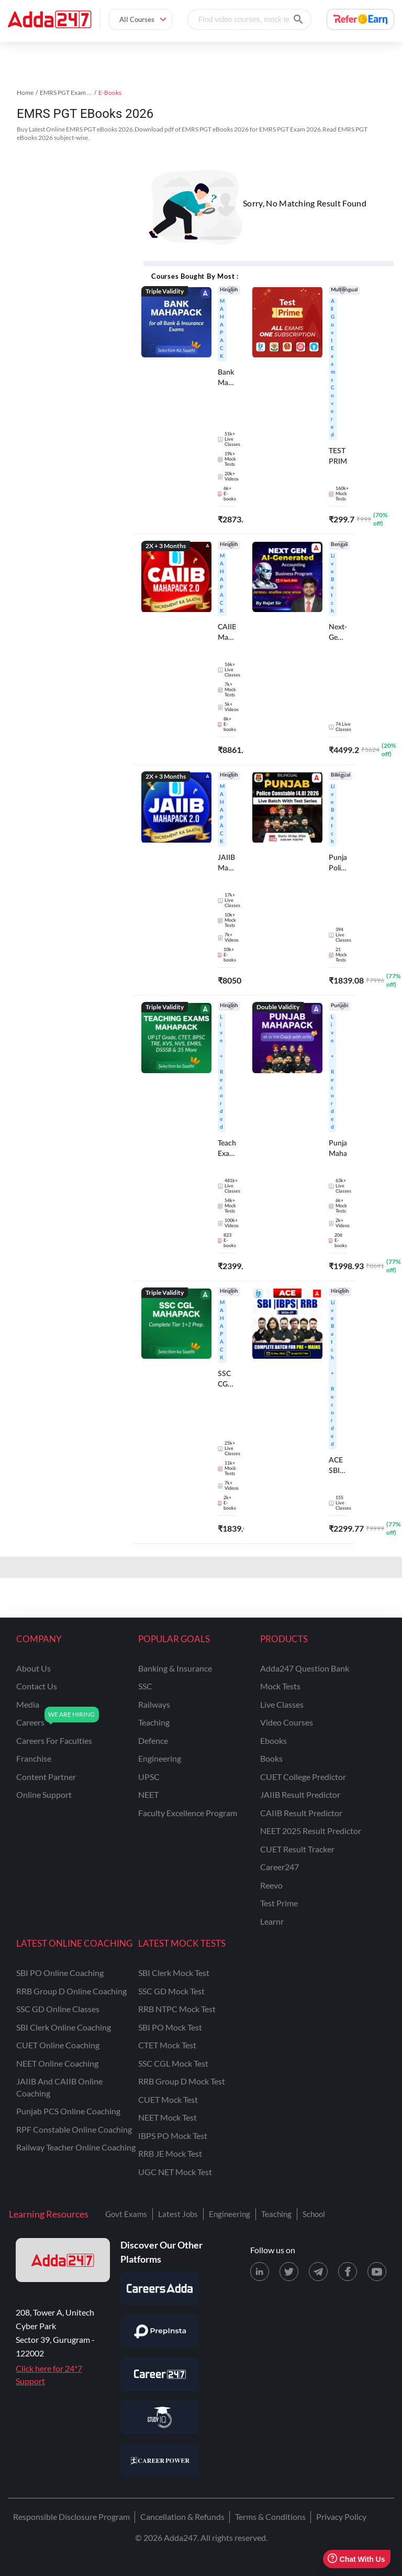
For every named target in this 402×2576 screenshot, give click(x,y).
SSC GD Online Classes (57, 2009)
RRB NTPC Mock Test (177, 2009)
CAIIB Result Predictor (301, 1813)
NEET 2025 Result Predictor (310, 1831)
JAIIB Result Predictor (300, 1794)
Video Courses (286, 1722)
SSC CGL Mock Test (173, 2063)
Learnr (272, 1921)
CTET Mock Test (167, 2045)
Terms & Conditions (270, 2517)
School (314, 2214)
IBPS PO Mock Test (172, 2136)
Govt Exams (126, 2214)
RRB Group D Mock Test (181, 2081)
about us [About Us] (33, 1668)
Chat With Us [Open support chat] (356, 2559)
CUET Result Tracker (297, 1849)
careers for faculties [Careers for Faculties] (54, 1740)
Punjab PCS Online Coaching (68, 2111)
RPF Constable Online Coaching (74, 2129)
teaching (154, 1722)
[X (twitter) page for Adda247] (289, 2271)
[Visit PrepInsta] (159, 2331)
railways (154, 1704)
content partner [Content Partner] (46, 1777)
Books (271, 1758)
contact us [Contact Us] (36, 1686)
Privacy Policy (341, 2517)
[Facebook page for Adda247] (347, 2271)
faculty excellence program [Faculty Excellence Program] (187, 1813)
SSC (145, 1686)
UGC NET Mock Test (175, 2172)
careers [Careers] (30, 1722)
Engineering (229, 2214)
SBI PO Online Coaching (60, 1973)
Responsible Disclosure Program (71, 2517)
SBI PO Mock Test (170, 2027)
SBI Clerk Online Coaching (63, 2027)
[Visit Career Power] (159, 2460)
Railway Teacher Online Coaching (76, 2147)
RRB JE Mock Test (170, 2153)
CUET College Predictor (303, 1777)
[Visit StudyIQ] (159, 2417)
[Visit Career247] (159, 2374)
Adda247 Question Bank (304, 1668)
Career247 (279, 1867)
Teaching (276, 2214)
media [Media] (27, 1704)
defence (153, 1740)
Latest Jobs (178, 2214)
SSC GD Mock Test (171, 1991)
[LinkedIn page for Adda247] (259, 2271)
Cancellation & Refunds (182, 2517)
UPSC (149, 1777)
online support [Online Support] (44, 1794)
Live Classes (282, 1704)
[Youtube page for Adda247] (376, 2271)
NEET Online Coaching (57, 2063)
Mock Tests (280, 1686)
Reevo (271, 1885)
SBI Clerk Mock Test (173, 1973)
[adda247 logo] (63, 2260)
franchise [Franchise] (33, 1758)
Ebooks (273, 1740)
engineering (159, 1758)
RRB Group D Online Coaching (71, 1991)
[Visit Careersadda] (159, 2288)
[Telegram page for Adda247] (318, 2271)
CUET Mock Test (168, 2099)
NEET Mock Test (167, 2117)
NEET (148, 1794)
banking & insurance (175, 1668)
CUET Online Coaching (57, 2045)
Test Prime (279, 1903)
